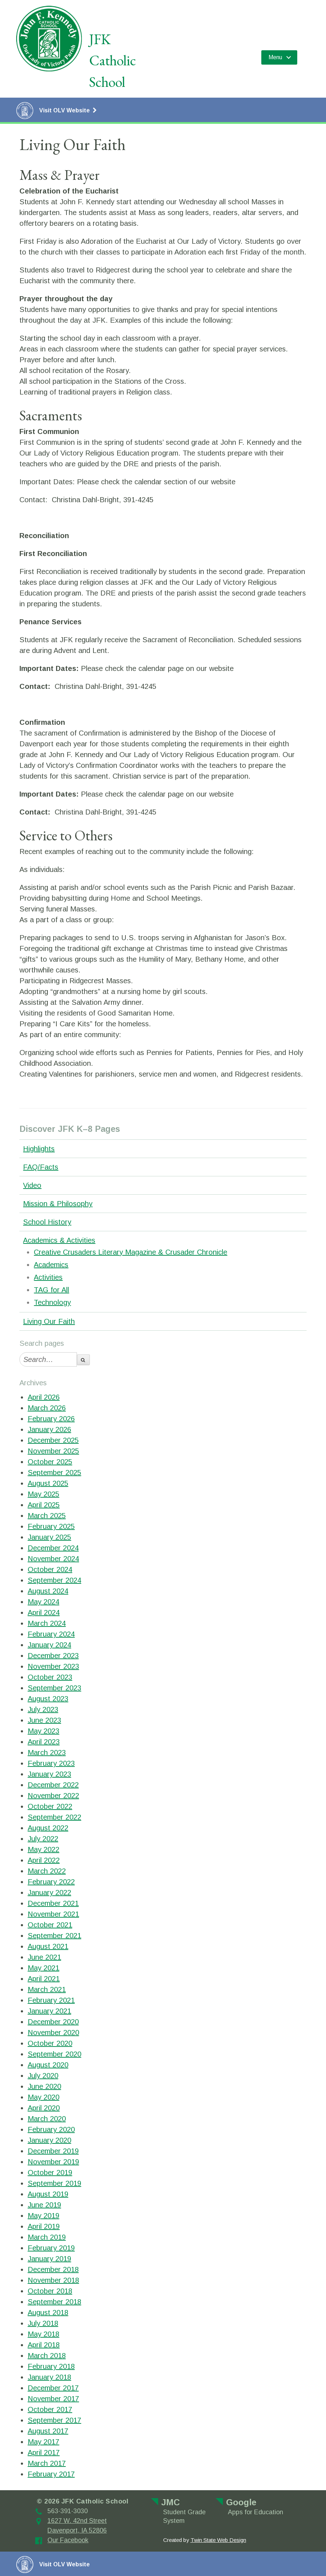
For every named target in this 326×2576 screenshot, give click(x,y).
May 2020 (43, 2097)
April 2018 (44, 2345)
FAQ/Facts (40, 1167)
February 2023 (51, 1763)
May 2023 (43, 1731)
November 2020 (53, 2032)
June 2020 (44, 2086)
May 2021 (43, 1968)
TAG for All (51, 1290)
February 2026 (51, 1419)
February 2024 (51, 1634)
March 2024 (47, 1623)
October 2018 (50, 2291)
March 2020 (47, 2119)
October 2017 (50, 2409)
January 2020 (49, 2140)
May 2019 (43, 2216)
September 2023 (54, 1688)
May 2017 (43, 2442)
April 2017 (44, 2452)
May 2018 (43, 2334)
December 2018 (53, 2269)
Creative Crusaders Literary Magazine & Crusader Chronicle (130, 1252)
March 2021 (47, 1989)
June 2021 (44, 1957)
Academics (51, 1265)
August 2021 (48, 1946)
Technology (52, 1302)
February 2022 (51, 1882)
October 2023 (50, 1677)
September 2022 (54, 1817)
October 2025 (50, 1462)
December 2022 (53, 1785)
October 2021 (50, 1925)
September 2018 (54, 2302)
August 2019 (48, 2194)
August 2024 (48, 1591)
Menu (275, 57)
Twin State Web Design (218, 2540)
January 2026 (49, 1429)
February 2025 (51, 1526)
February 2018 (51, 2366)
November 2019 (53, 2162)
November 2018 (53, 2280)
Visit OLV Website (56, 110)
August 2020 (48, 2065)
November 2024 (53, 1559)
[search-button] (83, 1359)
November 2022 (53, 1796)
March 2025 (47, 1516)
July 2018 (43, 2323)
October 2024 (50, 1569)
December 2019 (53, 2151)
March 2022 (47, 1871)
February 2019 (51, 2248)
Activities (48, 1277)
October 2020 (50, 2043)
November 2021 (53, 1914)
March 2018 (47, 2356)
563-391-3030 (67, 2511)
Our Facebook (67, 2540)
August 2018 (48, 2312)
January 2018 (49, 2377)
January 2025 (49, 1537)
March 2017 (47, 2463)
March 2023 (47, 1752)
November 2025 (53, 1451)
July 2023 (43, 1709)
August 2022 (48, 1828)
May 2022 (43, 1849)
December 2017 (53, 2388)
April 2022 (44, 1860)
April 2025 (44, 1505)
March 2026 (47, 1408)
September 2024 (54, 1580)
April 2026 (44, 1397)
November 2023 (53, 1666)
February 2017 (51, 2474)
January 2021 (49, 2011)
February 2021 (51, 2000)
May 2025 (43, 1494)
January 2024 (49, 1645)
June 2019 (44, 2205)
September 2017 (54, 2420)
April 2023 (44, 1742)
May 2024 (43, 1602)
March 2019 (47, 2237)
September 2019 (54, 2183)
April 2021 (44, 1979)
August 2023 (48, 1699)
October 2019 (50, 2172)
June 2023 (44, 1720)
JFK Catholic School (112, 60)
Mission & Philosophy (57, 1204)
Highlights (39, 1149)
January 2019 (49, 2259)
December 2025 (53, 1440)
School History (47, 1222)
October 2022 (50, 1806)
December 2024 (53, 1548)
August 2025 (48, 1483)
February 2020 (51, 2129)
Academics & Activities (59, 1240)
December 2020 (53, 2022)
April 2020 (44, 2108)
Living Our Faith (49, 1321)
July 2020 (43, 2076)
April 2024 (44, 1612)
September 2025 (54, 1472)
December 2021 (53, 1903)
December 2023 (53, 1656)
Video (32, 1185)
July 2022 (43, 1839)
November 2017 (53, 2399)
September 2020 (54, 2054)
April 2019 (44, 2226)
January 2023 (49, 1774)
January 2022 (49, 1892)
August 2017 (48, 2431)
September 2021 (54, 1936)
